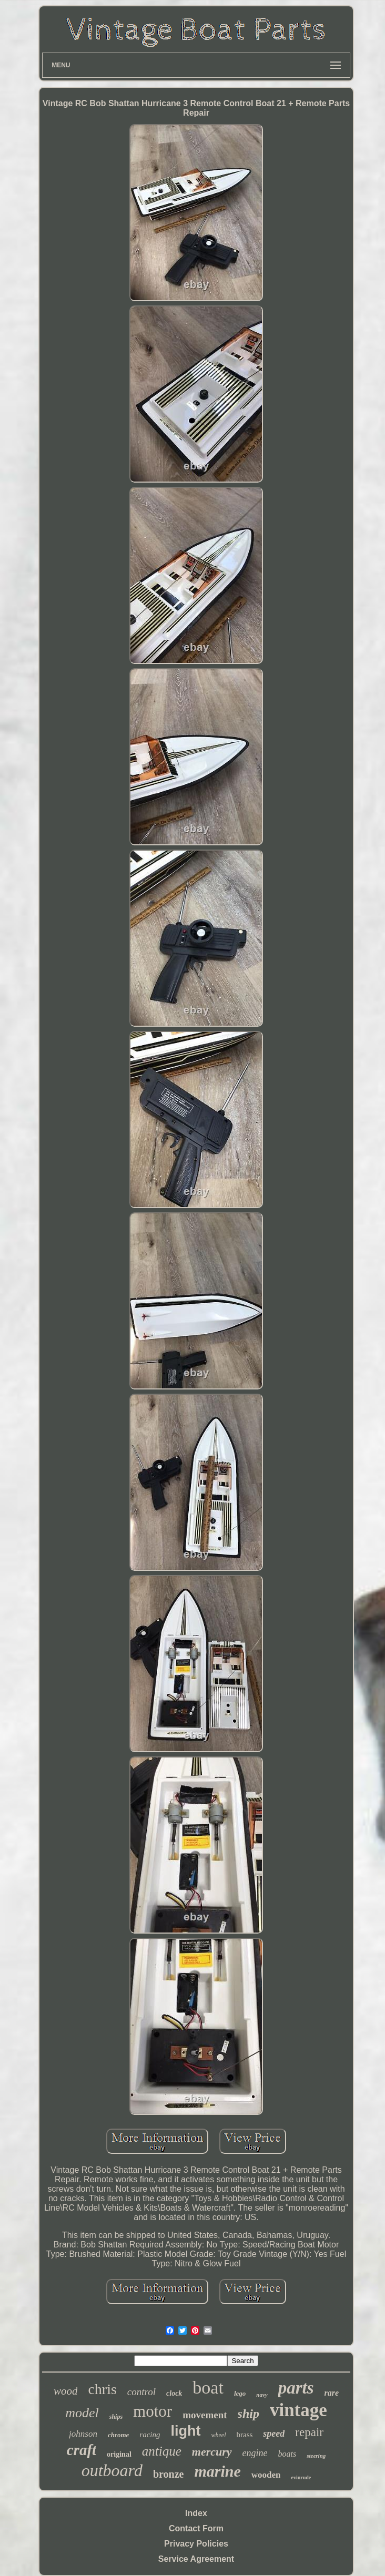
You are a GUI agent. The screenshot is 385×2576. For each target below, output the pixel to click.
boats (287, 2453)
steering (316, 2455)
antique (161, 2451)
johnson (83, 2434)
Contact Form (196, 2528)
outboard (112, 2470)
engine (255, 2453)
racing (149, 2434)
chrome (118, 2435)
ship (248, 2413)
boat (208, 2387)
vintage (298, 2410)
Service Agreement (196, 2558)
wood (66, 2391)
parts (296, 2387)
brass (245, 2434)
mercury (212, 2451)
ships (116, 2416)
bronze (168, 2474)
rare (332, 2392)
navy (261, 2394)
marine (217, 2471)
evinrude (301, 2477)
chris (102, 2389)
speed (274, 2433)
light (186, 2431)
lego (240, 2393)
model (82, 2412)
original (119, 2454)
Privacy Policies (196, 2543)
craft (81, 2449)
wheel (218, 2435)
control (141, 2391)
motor (152, 2411)
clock (174, 2393)
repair (309, 2432)
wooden (266, 2475)
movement (205, 2414)
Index (196, 2513)
